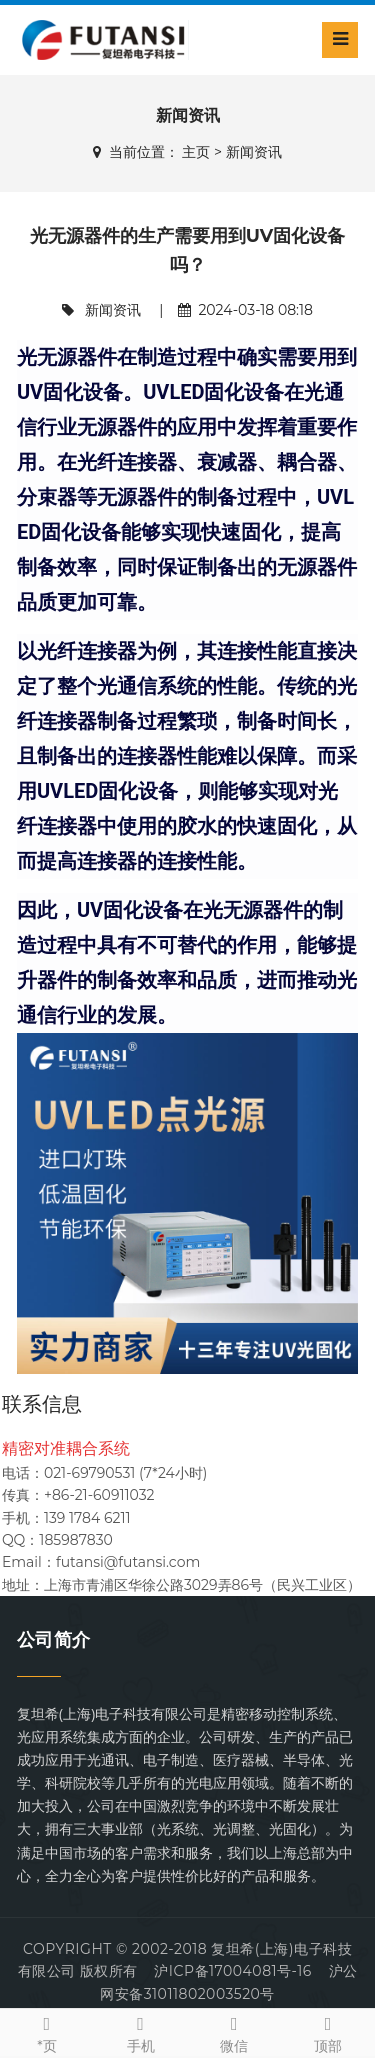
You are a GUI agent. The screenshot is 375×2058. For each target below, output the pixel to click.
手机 (141, 2032)
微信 (235, 2032)
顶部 (328, 2032)
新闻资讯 (254, 152)
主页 (196, 152)
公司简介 (54, 1640)
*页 (47, 2032)
